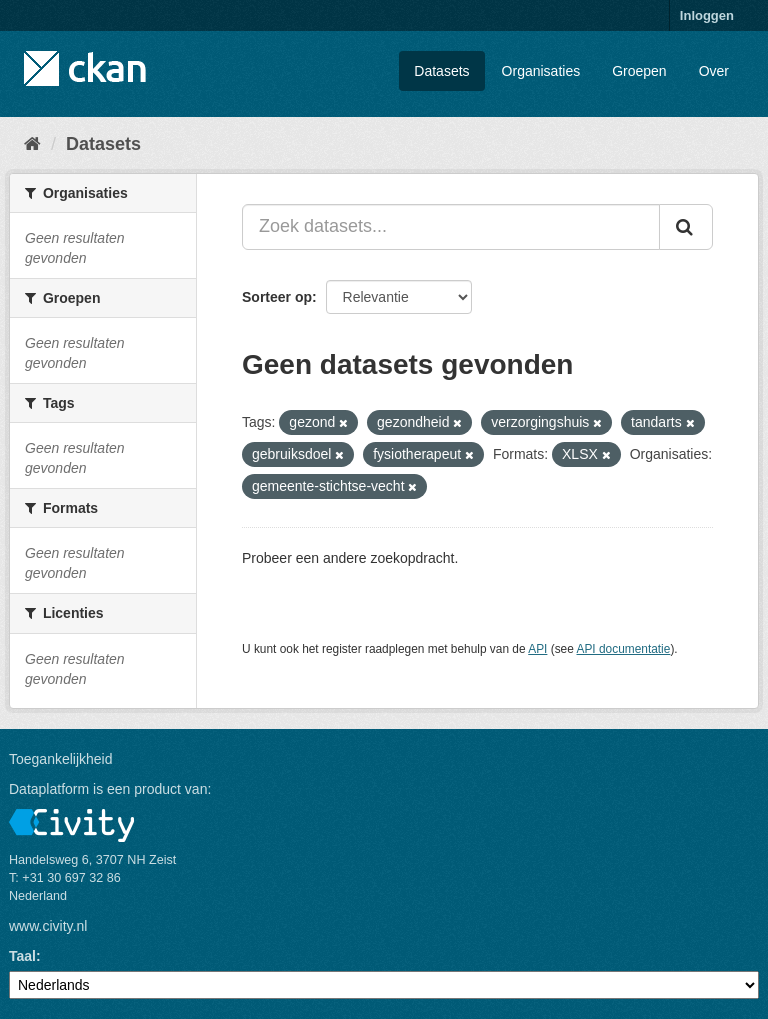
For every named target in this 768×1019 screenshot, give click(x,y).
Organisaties (541, 71)
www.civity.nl (48, 926)
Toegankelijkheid (61, 759)
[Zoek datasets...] (451, 227)
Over (714, 71)
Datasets (441, 71)
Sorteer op (277, 297)
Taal (22, 956)
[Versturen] (686, 227)
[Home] (32, 144)
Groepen (639, 71)
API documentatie (624, 649)
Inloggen (707, 15)
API (537, 649)
